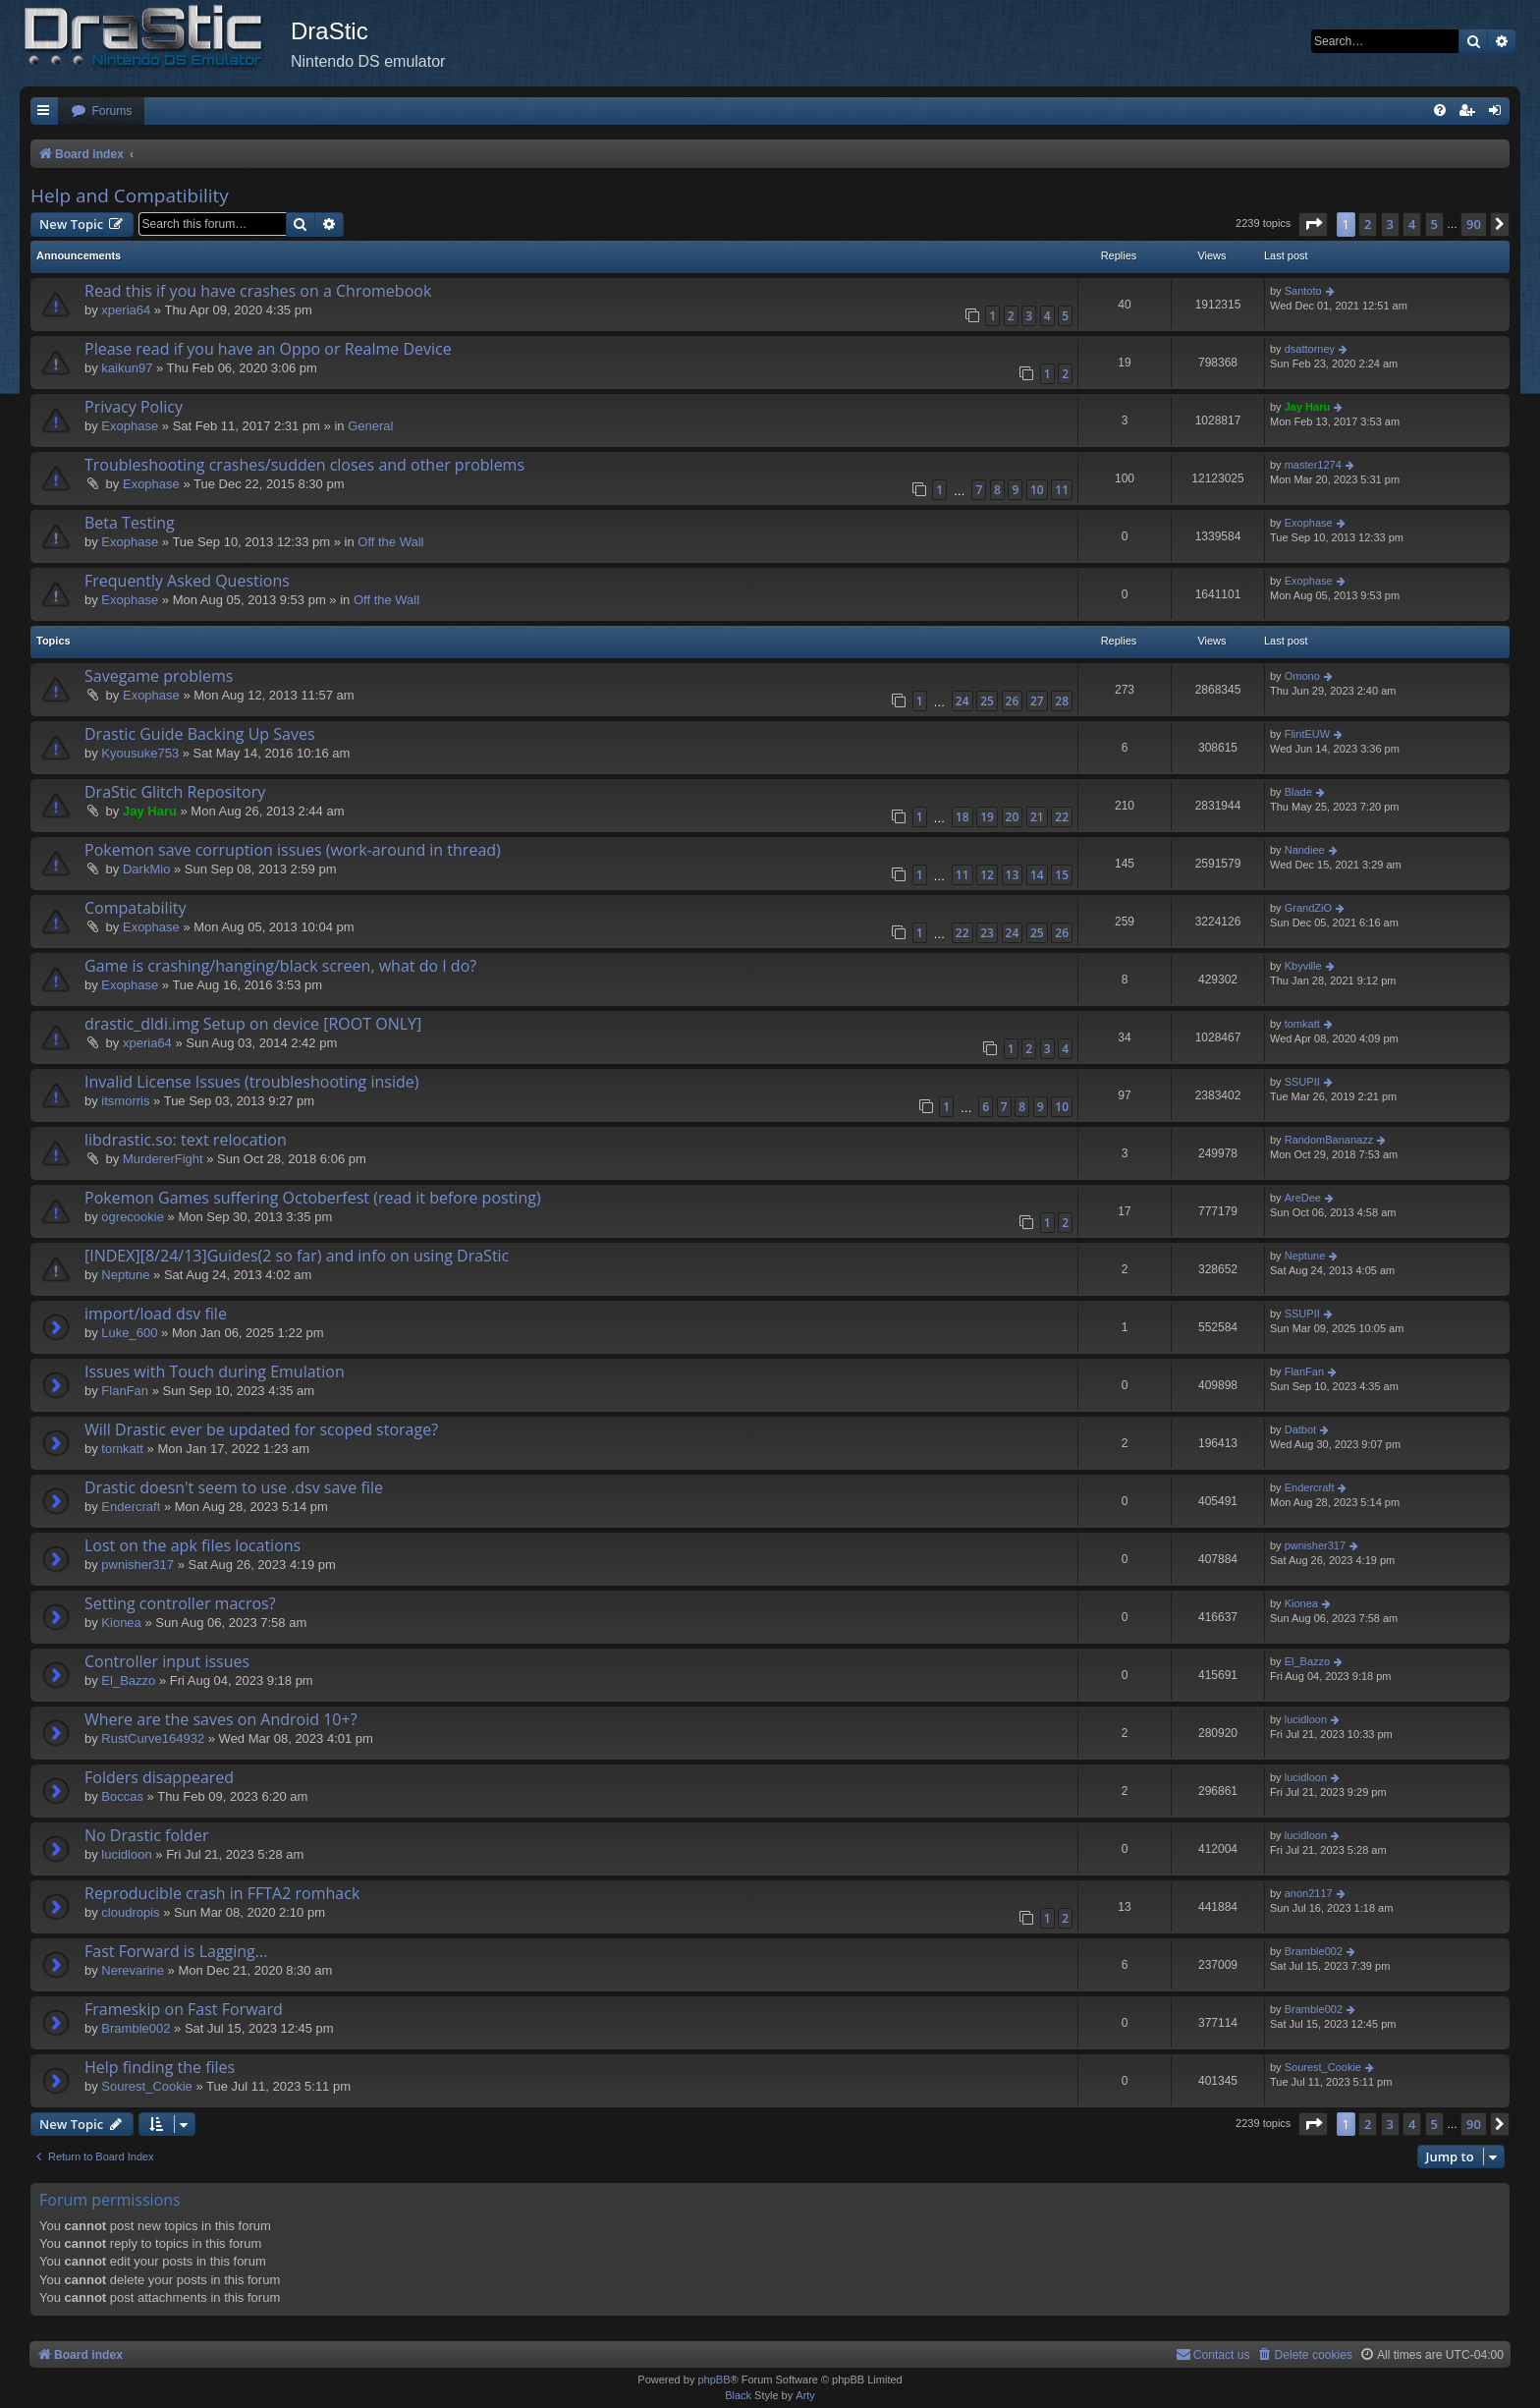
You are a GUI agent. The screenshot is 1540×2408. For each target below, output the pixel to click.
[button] (1313, 224)
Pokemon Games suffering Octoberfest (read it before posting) (312, 1197)
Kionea (120, 1622)
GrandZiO (1308, 908)
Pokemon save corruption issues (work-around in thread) (292, 850)
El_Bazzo (128, 1680)
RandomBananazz (1329, 1140)
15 (1062, 875)
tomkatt (1302, 1024)
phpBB (713, 2379)
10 (1037, 489)
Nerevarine (132, 1970)
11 (1062, 489)
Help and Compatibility (129, 195)
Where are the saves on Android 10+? (221, 1719)
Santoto (1303, 291)
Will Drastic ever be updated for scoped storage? (261, 1429)
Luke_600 (129, 1332)
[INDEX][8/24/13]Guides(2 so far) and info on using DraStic (296, 1255)
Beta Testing (129, 522)
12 (987, 875)
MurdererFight (163, 1158)
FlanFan (124, 1390)
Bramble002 (1314, 1951)
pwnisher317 (137, 1564)
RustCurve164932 (152, 1738)
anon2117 (1309, 1893)
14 (1037, 875)
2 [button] (1367, 224)
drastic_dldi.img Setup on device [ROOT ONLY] (252, 1024)
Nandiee (1305, 850)
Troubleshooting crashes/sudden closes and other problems (304, 465)
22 (1062, 817)
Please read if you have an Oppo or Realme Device (268, 349)
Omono (1302, 676)
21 (1037, 817)
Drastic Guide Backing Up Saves (199, 734)
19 (987, 817)
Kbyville (1303, 966)
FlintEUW (1307, 734)
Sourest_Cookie (146, 2086)
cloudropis (130, 1912)
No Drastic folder (146, 1835)
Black (738, 2395)
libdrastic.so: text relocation (185, 1139)
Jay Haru (1307, 407)
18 (962, 817)
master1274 (1313, 465)
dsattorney (1310, 349)
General (370, 426)
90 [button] (1473, 224)
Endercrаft (130, 1506)
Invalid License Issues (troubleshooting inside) (251, 1081)
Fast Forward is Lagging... (175, 1951)
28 (1062, 701)
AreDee (1303, 1198)
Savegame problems (158, 676)
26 (1012, 701)
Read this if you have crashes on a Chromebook (257, 291)
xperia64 (125, 310)
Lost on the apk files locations (192, 1545)
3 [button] (1390, 224)
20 (1012, 817)
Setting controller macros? (180, 1603)
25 (987, 701)
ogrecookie (132, 1216)
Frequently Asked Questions (187, 580)
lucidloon (1306, 1719)
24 (962, 701)
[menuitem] (101, 111)
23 (987, 932)
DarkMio (146, 869)
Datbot (1300, 1429)
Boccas (122, 1796)
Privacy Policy (133, 407)
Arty (805, 2395)
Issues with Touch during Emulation (214, 1371)
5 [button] (1434, 224)
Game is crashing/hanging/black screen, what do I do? (280, 966)
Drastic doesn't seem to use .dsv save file (233, 1487)
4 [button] (1411, 224)
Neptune (125, 1274)
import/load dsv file (155, 1313)
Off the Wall (390, 541)
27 (1037, 701)
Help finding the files (159, 2067)
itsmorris (125, 1100)
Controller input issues (166, 1661)
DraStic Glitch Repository (174, 792)
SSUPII (1302, 1082)
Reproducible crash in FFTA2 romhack (221, 1893)
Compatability (135, 908)
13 (1012, 875)
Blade (1298, 792)
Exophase (129, 426)
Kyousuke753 (140, 753)
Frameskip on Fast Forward (183, 2009)
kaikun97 (126, 368)
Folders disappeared (159, 1777)
